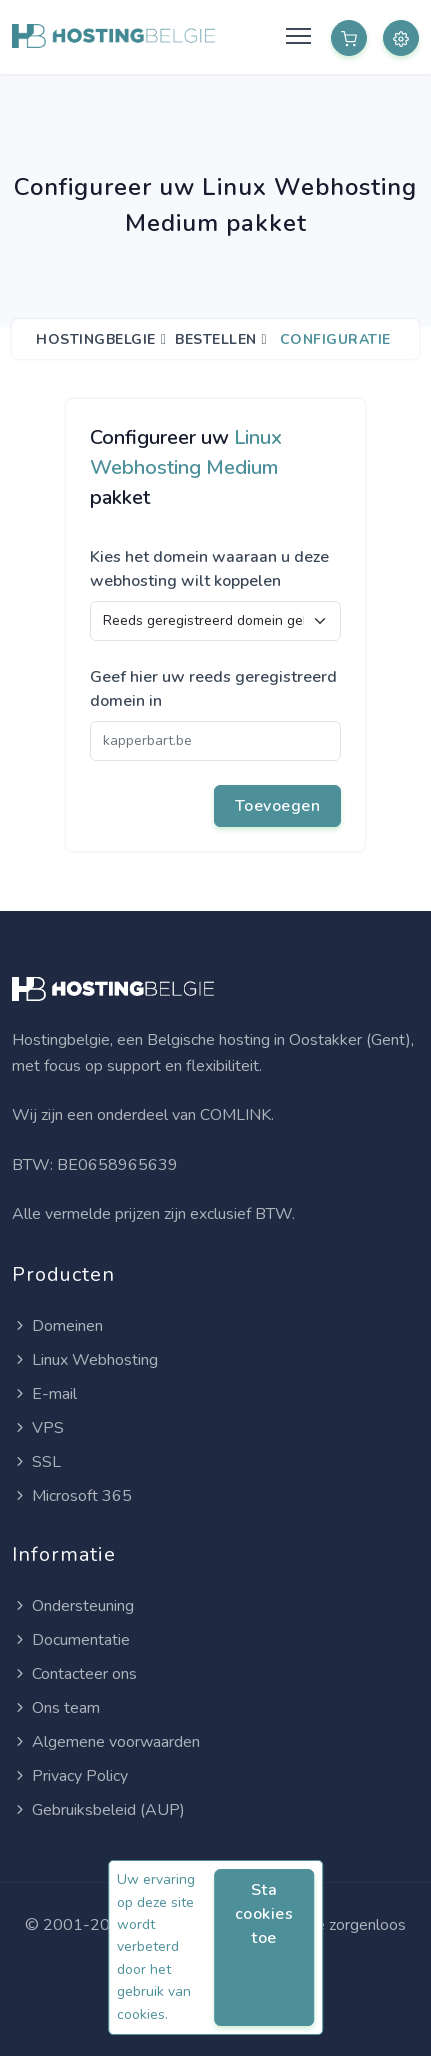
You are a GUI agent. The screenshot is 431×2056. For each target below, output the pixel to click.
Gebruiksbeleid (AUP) (98, 1810)
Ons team (56, 1708)
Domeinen (57, 1326)
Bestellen (216, 339)
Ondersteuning (73, 1606)
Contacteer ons (74, 1674)
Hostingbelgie (96, 339)
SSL (36, 1462)
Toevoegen (278, 806)
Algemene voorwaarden (106, 1742)
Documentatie (71, 1640)
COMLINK (235, 1115)
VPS (38, 1428)
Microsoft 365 (72, 1496)
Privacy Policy (70, 1776)
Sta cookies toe (264, 1914)
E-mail (44, 1394)
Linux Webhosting (85, 1360)
